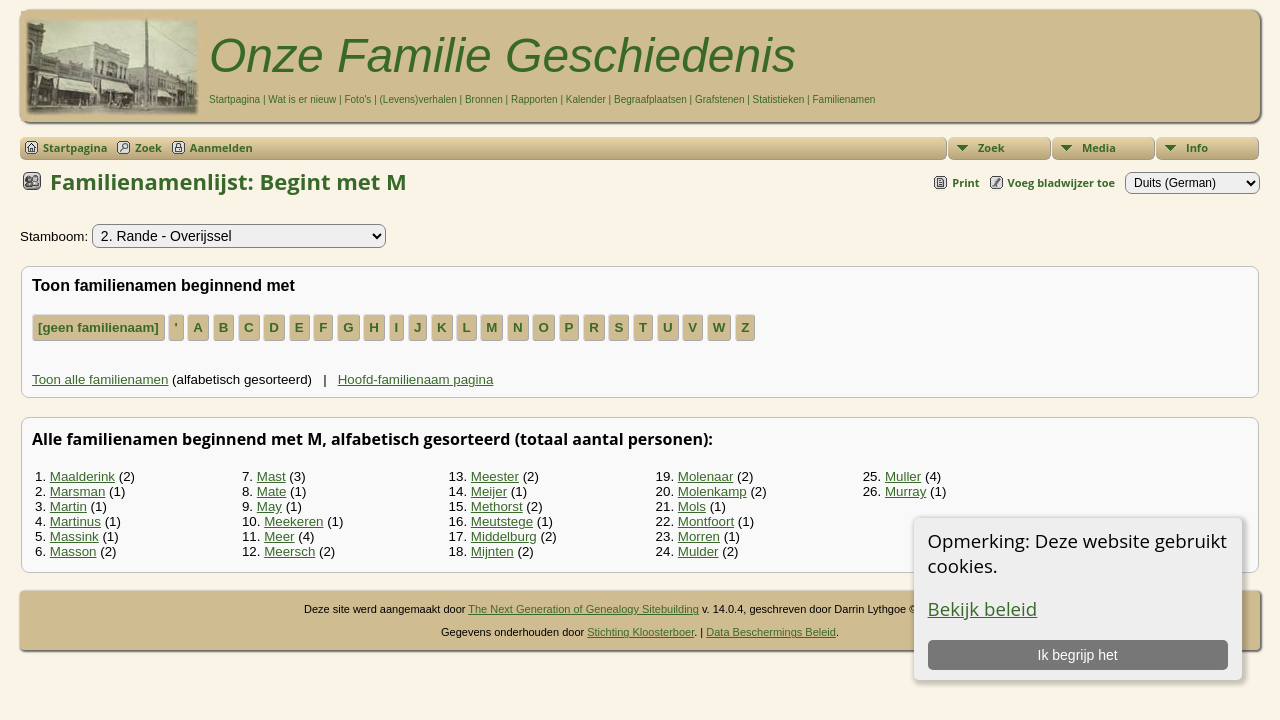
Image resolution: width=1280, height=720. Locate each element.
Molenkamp (712, 491)
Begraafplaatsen (650, 99)
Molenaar (706, 476)
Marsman (78, 491)
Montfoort (706, 521)
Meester (495, 476)
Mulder (698, 551)
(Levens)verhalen (418, 99)
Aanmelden (221, 147)
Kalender (586, 99)
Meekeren (293, 521)
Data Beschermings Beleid (771, 632)
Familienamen (843, 99)
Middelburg (504, 536)
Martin (68, 506)
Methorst (497, 506)
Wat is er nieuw (302, 99)
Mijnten (492, 551)
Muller (903, 476)
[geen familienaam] (98, 327)
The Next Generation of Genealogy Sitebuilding (583, 609)
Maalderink (82, 476)
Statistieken (779, 99)
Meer (279, 536)
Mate (272, 491)
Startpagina (234, 99)
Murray (905, 491)
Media (1099, 147)
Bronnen (484, 99)
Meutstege (502, 521)
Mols (692, 506)
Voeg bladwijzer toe (1061, 182)
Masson (73, 551)
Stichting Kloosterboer (640, 632)
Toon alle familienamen (100, 379)
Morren (699, 536)
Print (965, 182)
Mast (271, 476)
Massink (74, 536)
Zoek (991, 147)
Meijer (489, 491)
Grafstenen (719, 99)
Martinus (75, 521)
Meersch (289, 551)
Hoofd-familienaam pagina (416, 379)
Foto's (357, 99)
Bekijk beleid (983, 608)
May (269, 506)
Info (1197, 147)
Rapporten (534, 99)
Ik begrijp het (1078, 655)
